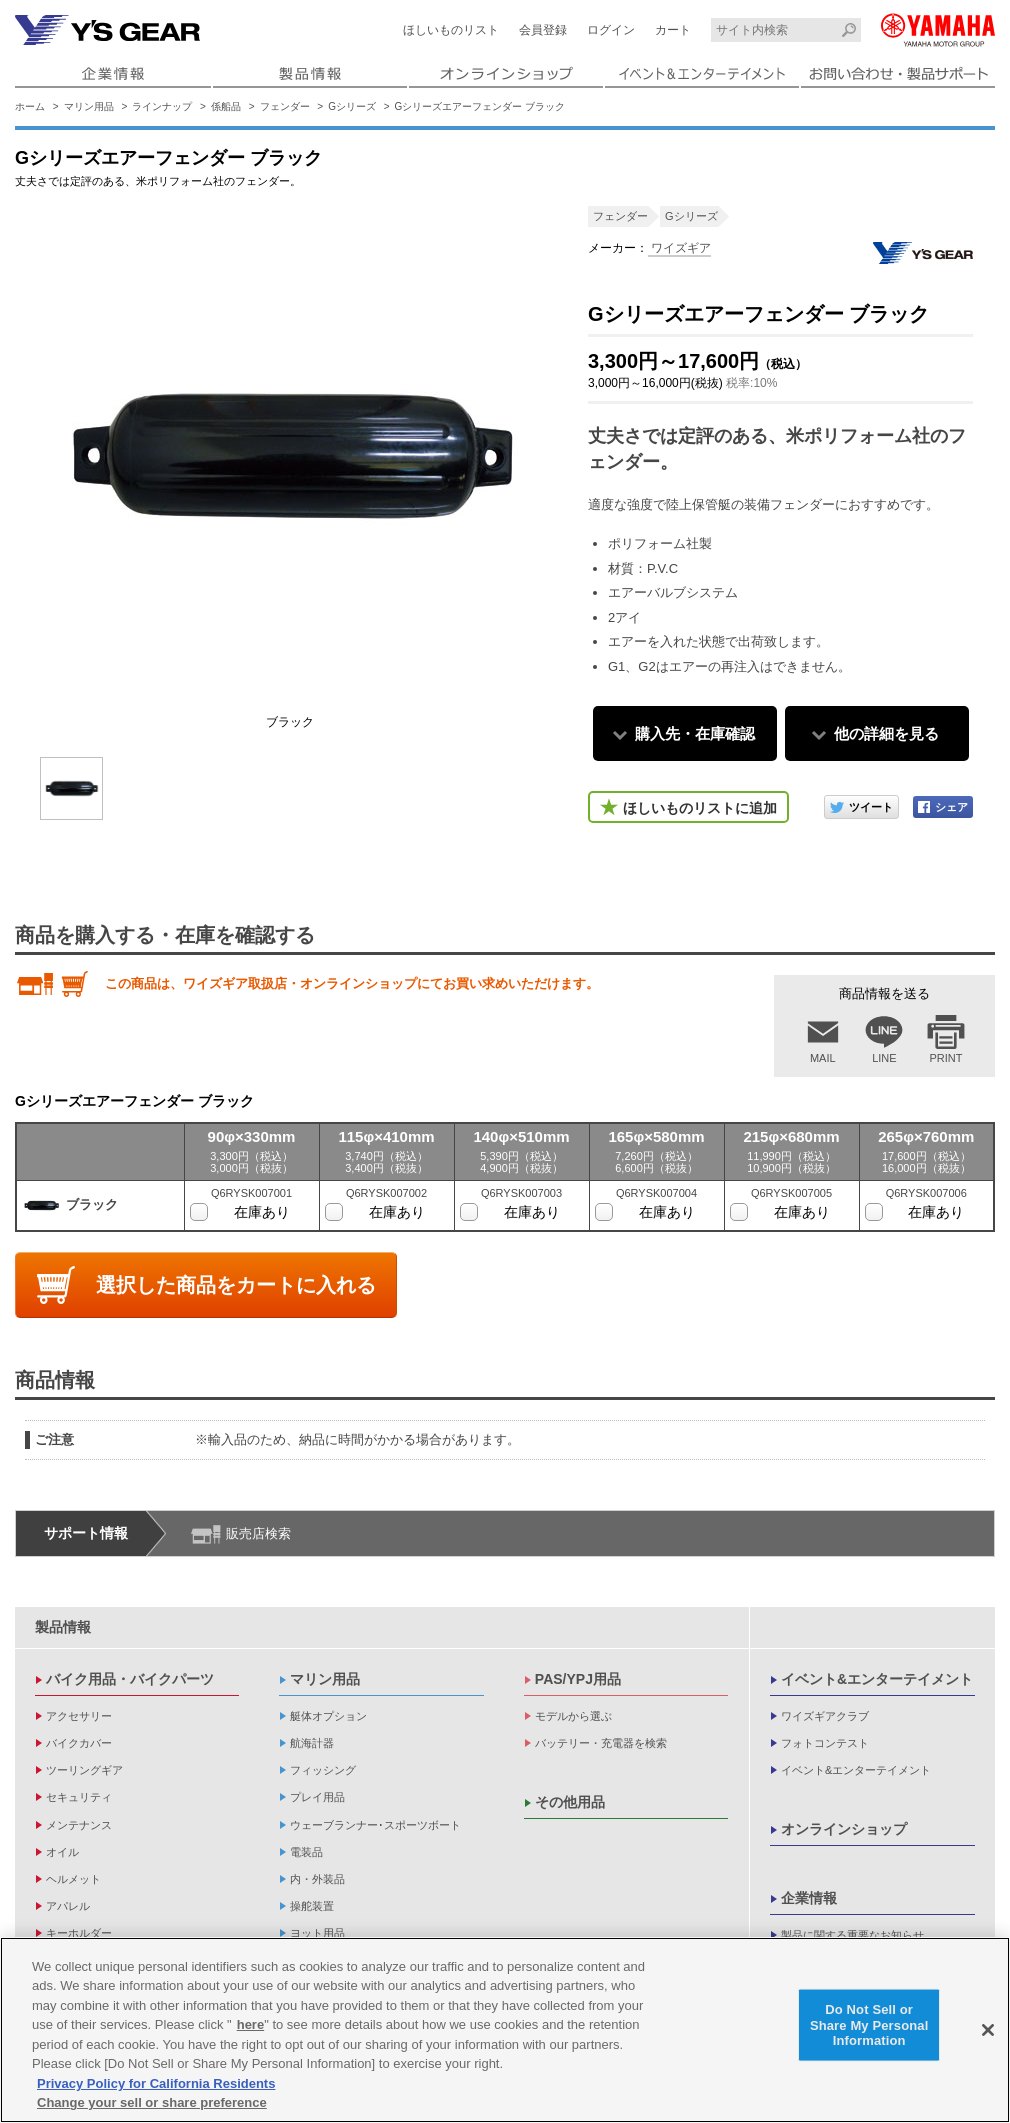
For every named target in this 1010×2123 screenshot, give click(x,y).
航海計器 (312, 1743)
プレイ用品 (317, 1797)
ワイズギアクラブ (825, 1716)
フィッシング (323, 1770)
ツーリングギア (84, 1770)
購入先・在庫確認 (695, 733)
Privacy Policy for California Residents (156, 2084)
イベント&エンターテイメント (877, 1679)
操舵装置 (312, 1906)
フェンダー (285, 106)
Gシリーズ (352, 106)
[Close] (988, 2031)
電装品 (306, 1852)
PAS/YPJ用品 (578, 1679)
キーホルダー (79, 1933)
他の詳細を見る (886, 733)
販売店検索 (258, 1533)
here (250, 2025)
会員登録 (543, 30)
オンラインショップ (844, 1829)
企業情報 (809, 1898)
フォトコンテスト (825, 1743)
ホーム (30, 106)
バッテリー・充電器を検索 (601, 1743)
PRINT (946, 1058)
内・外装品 (317, 1879)
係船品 (226, 106)
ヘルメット (73, 1879)
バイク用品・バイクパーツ (130, 1679)
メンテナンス (79, 1825)
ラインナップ (162, 106)
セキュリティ (79, 1797)
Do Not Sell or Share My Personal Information (869, 2025)
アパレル (68, 1906)
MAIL (823, 1058)
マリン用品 (89, 106)
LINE (884, 1058)
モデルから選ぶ (573, 1716)
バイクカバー (79, 1743)
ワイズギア (679, 248)
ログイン (611, 30)
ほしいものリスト (451, 30)
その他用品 (570, 1802)
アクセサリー (79, 1716)
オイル (62, 1852)
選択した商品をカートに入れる (236, 1285)
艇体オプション (328, 1716)
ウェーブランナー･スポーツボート (375, 1825)
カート (673, 30)
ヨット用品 (317, 1933)
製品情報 (63, 1627)
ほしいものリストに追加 (700, 808)
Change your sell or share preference (152, 2103)
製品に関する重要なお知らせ (852, 1935)
